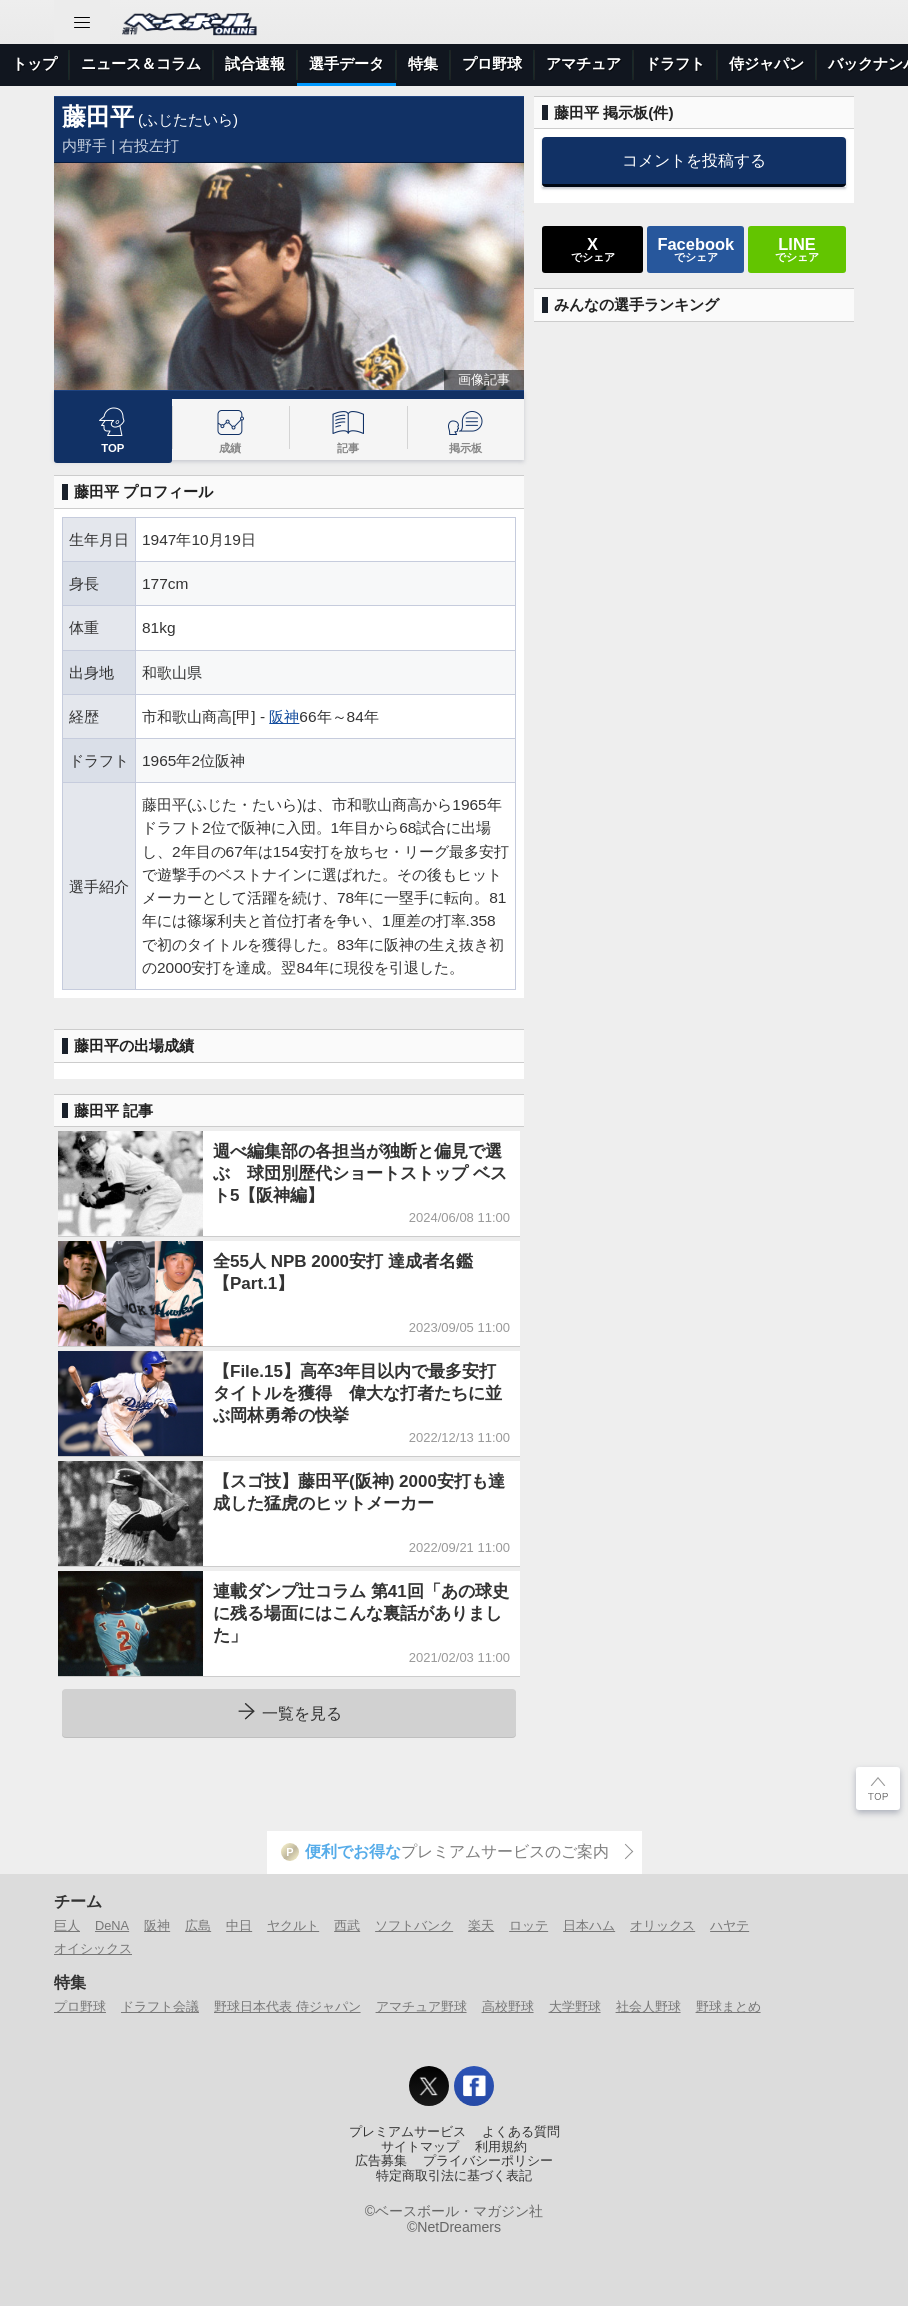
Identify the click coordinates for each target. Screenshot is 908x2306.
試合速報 (255, 63)
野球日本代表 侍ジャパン (287, 2006)
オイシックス (93, 1948)
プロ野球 (492, 63)
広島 (198, 1925)
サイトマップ (420, 2147)
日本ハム (589, 1925)
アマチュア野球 (421, 2006)
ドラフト (675, 63)
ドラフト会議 (160, 2006)
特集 (423, 63)
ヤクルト (293, 1925)
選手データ (346, 63)
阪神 (284, 716)
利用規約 (501, 2147)
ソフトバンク (414, 1925)
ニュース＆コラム (141, 63)
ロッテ (528, 1925)
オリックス (662, 1925)
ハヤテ (729, 1925)
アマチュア (583, 63)
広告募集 (381, 2161)
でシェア (593, 249)
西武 (347, 1925)
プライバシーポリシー (488, 2161)
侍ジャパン (766, 63)
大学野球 (575, 2006)
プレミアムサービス (407, 2132)
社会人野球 (648, 2006)
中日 (239, 1925)
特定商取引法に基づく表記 (454, 2176)
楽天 (481, 1925)
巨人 (67, 1925)
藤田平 (98, 116)
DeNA (112, 1925)
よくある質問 (521, 2132)
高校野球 (508, 2006)
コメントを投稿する (694, 160)
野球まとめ (728, 2006)
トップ (34, 63)
